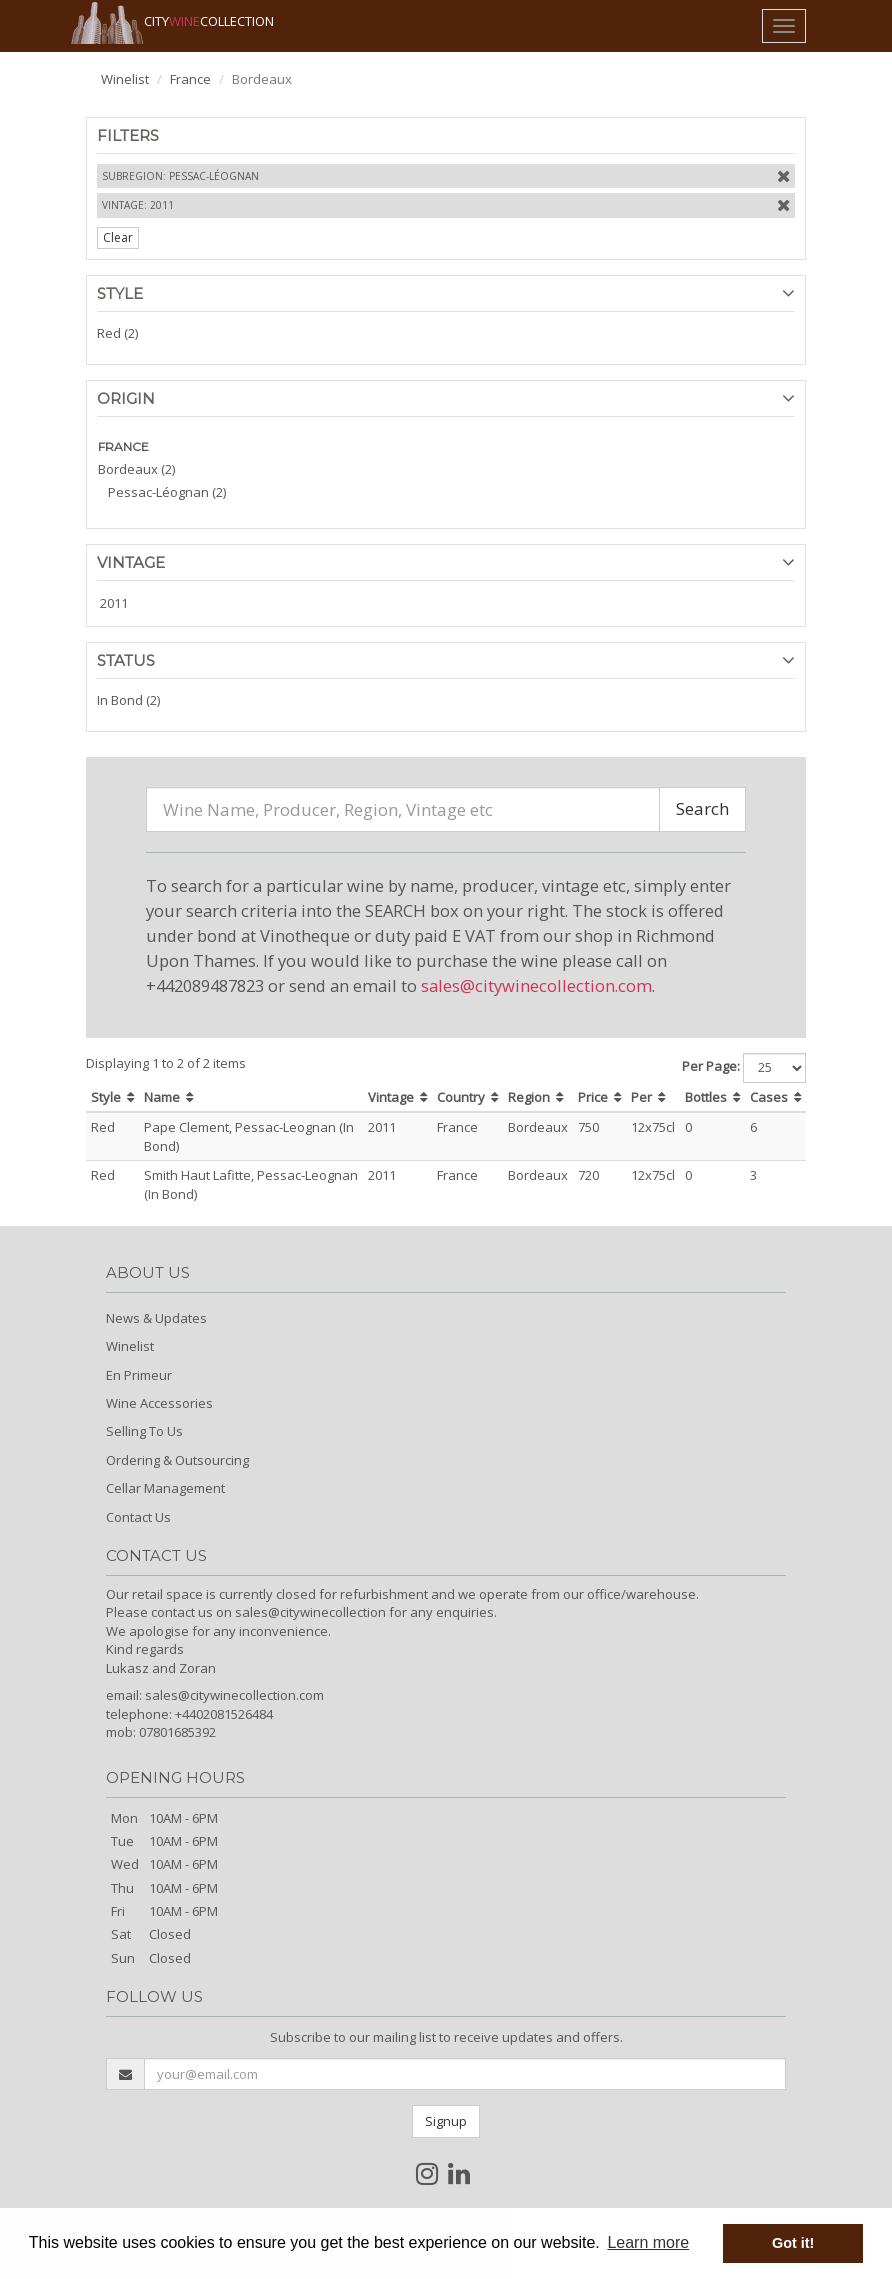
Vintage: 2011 (138, 205)
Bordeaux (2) (136, 469)
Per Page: (711, 1066)
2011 (114, 603)
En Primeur (139, 1375)
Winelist (125, 79)
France (190, 79)
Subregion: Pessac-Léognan (180, 176)
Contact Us (138, 1517)
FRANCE (123, 446)
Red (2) (117, 333)
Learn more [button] (648, 2242)
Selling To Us (144, 1431)
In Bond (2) (128, 700)
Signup (446, 2121)
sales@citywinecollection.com (536, 985)
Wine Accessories (159, 1403)
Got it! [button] (793, 2243)
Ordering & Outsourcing (177, 1460)
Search (702, 808)
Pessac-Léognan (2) (167, 492)
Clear (118, 237)
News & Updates (156, 1318)
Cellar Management (165, 1488)
